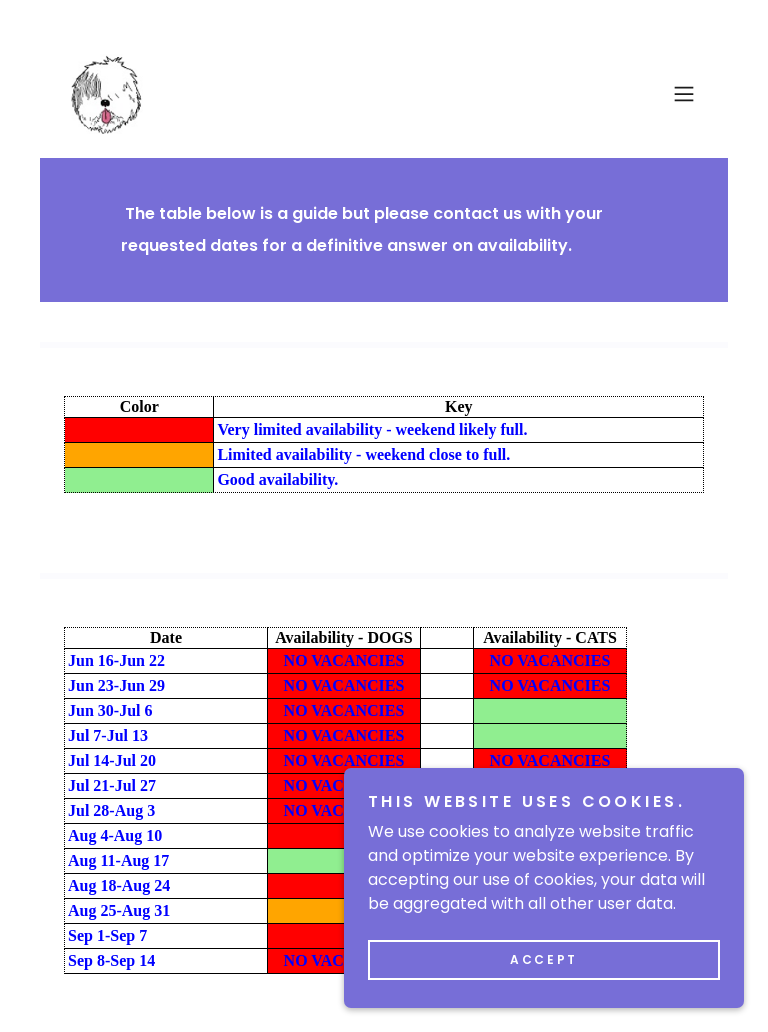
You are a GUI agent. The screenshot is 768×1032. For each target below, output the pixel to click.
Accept (543, 959)
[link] (103, 94)
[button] (684, 94)
